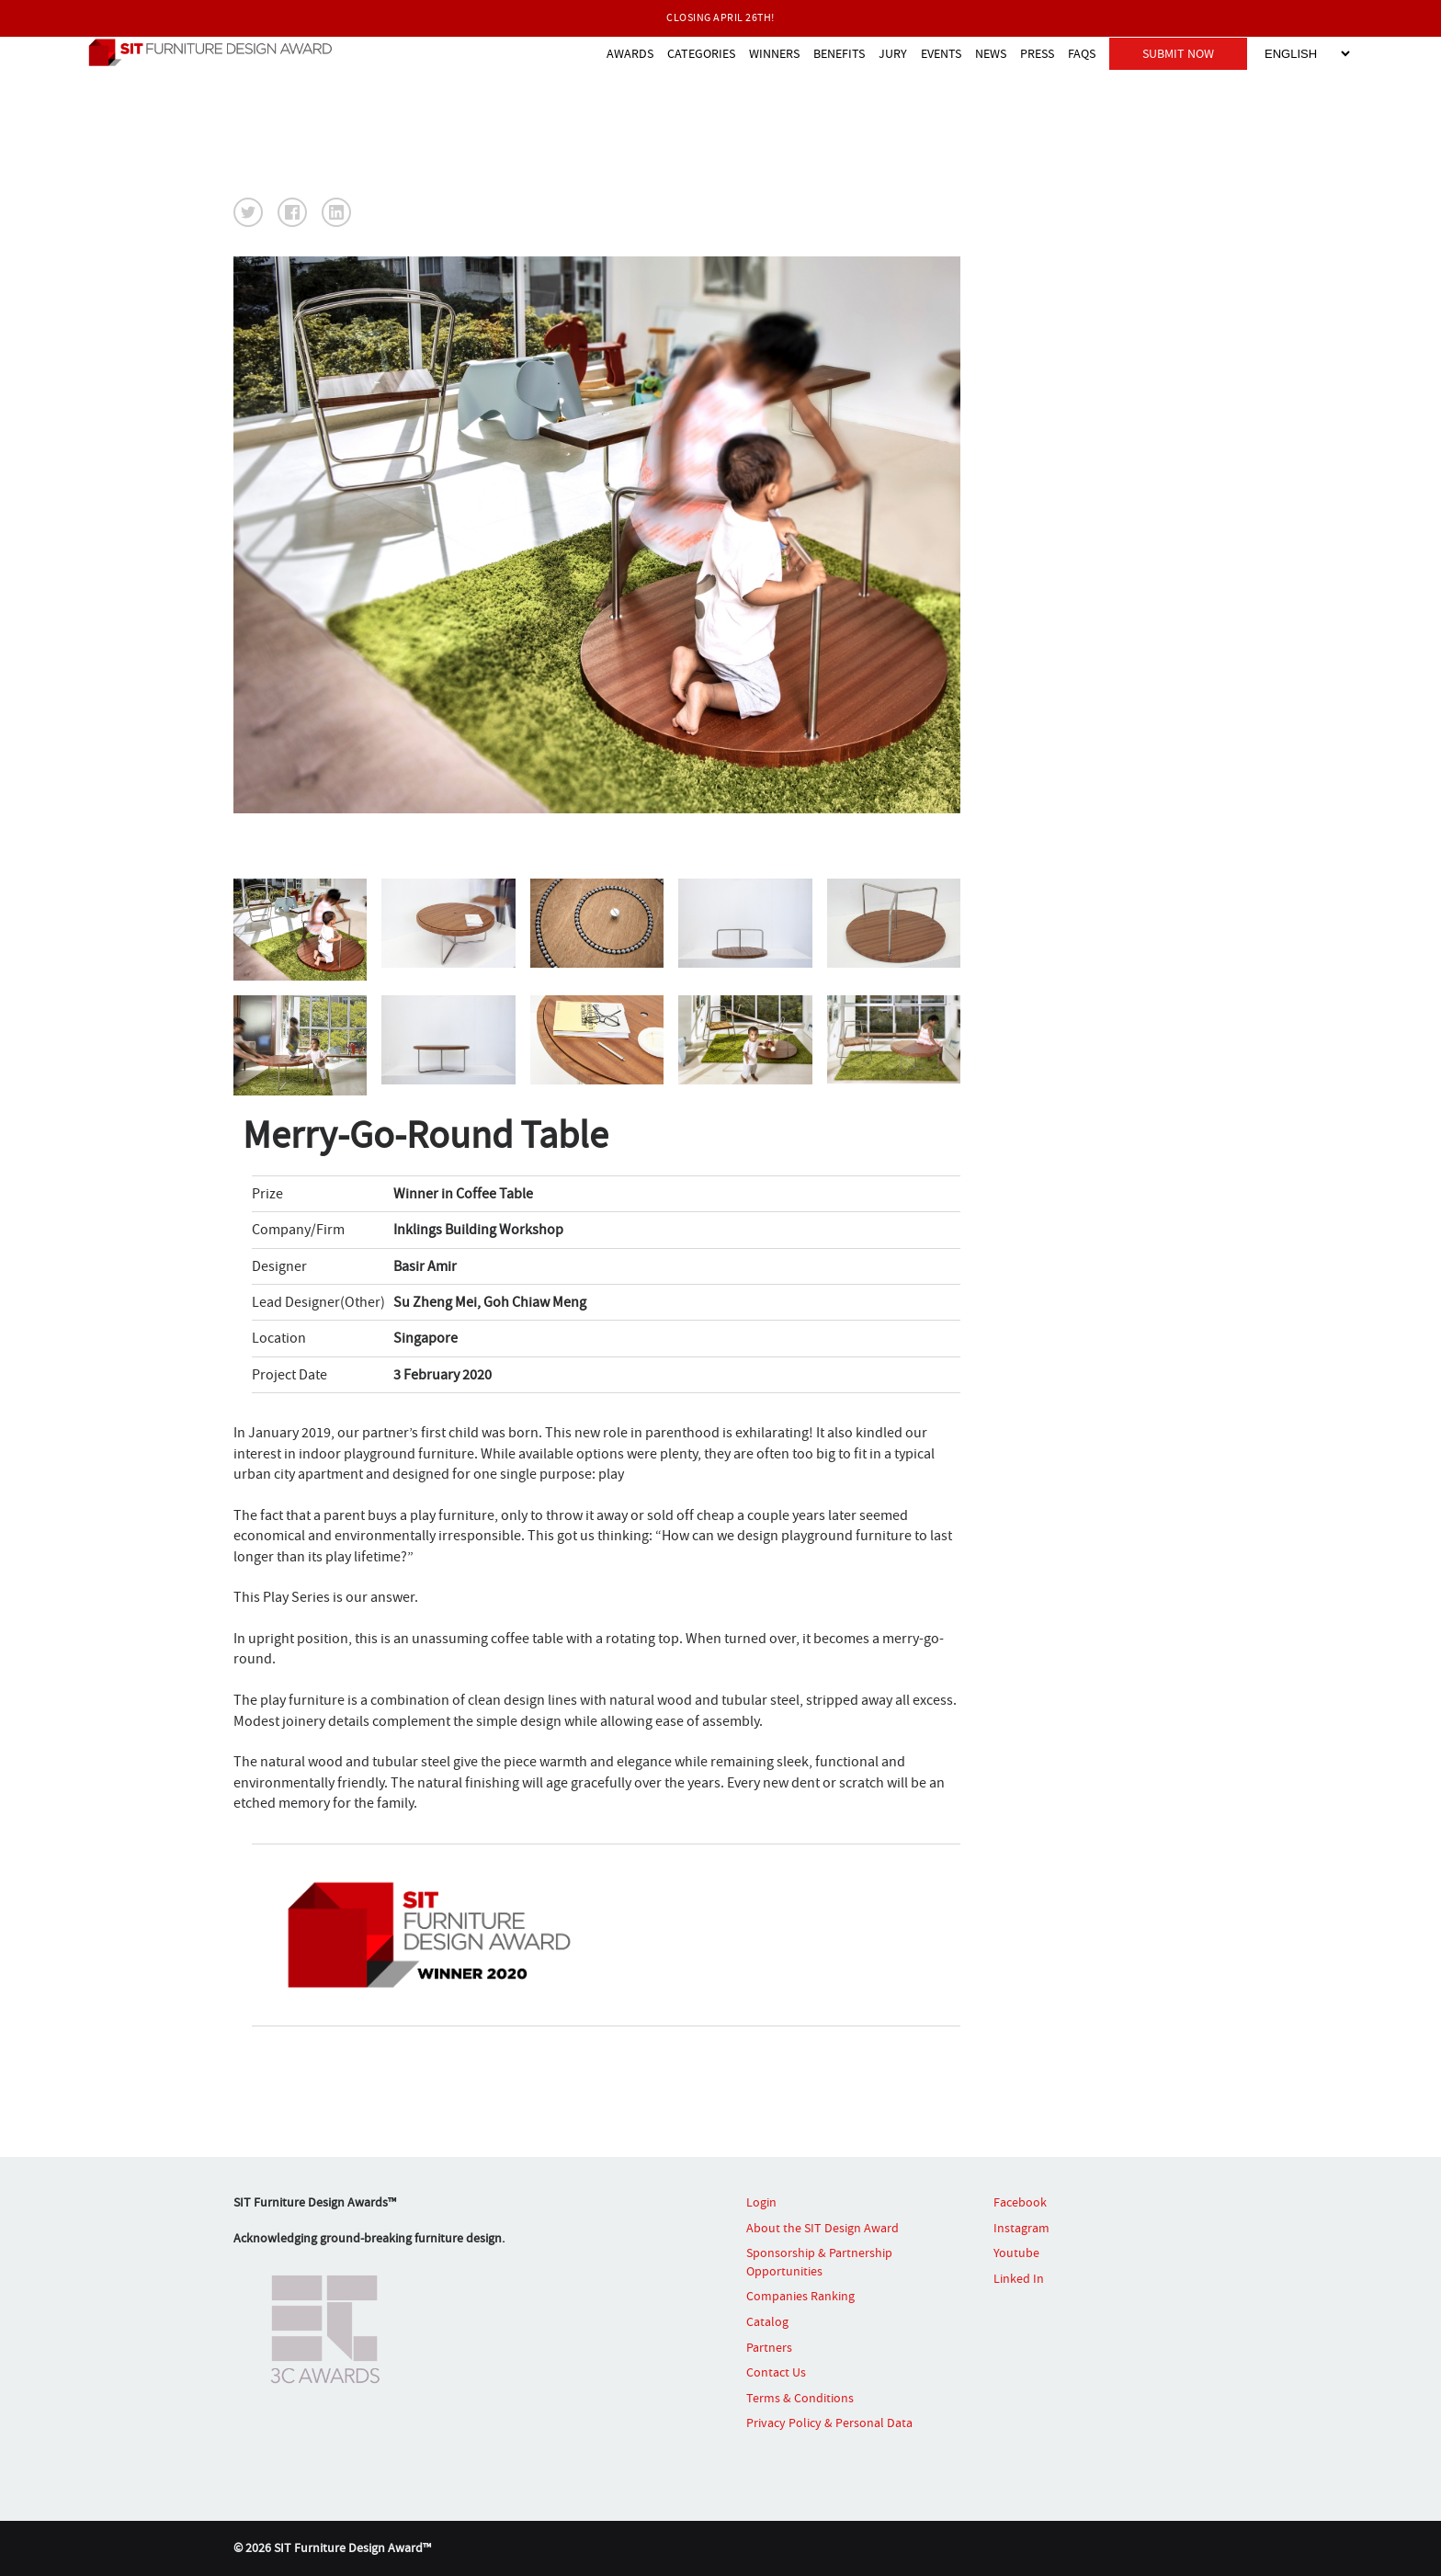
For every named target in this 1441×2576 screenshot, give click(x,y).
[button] (248, 212)
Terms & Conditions (800, 2397)
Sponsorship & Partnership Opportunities (819, 2261)
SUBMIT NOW (1178, 53)
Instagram (1021, 2227)
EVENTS (941, 53)
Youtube (1016, 2252)
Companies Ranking (800, 2295)
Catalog (767, 2321)
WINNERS (774, 53)
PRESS (1037, 53)
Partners (769, 2347)
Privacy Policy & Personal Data (829, 2422)
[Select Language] (1307, 53)
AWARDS (630, 53)
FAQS (1081, 53)
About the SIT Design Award (822, 2227)
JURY (893, 53)
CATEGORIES (701, 53)
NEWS (990, 53)
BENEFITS (839, 53)
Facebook (1020, 2202)
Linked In (1018, 2278)
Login (761, 2202)
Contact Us (776, 2372)
